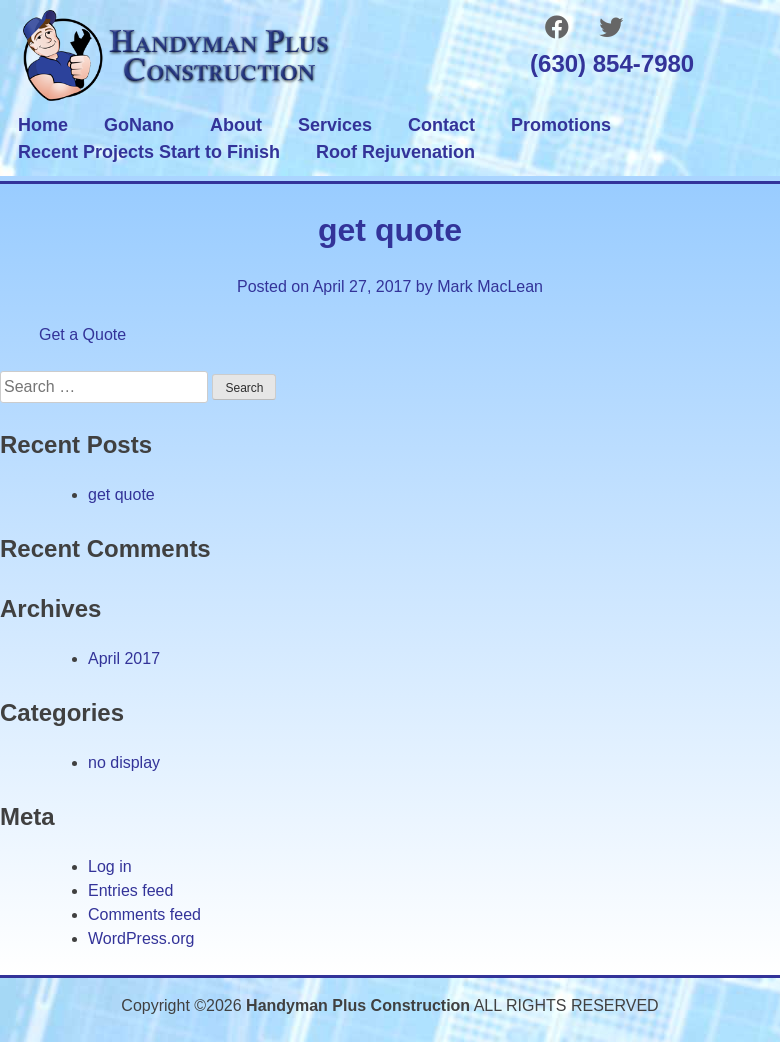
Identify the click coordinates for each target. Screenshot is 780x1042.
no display (124, 762)
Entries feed (130, 890)
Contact (441, 125)
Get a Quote (82, 334)
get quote (121, 494)
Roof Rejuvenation (395, 152)
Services (335, 125)
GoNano (139, 125)
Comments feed (144, 914)
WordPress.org (141, 938)
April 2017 (124, 658)
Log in (110, 866)
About (236, 125)
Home (43, 125)
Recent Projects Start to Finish (149, 152)
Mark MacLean (490, 286)
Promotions (561, 125)
